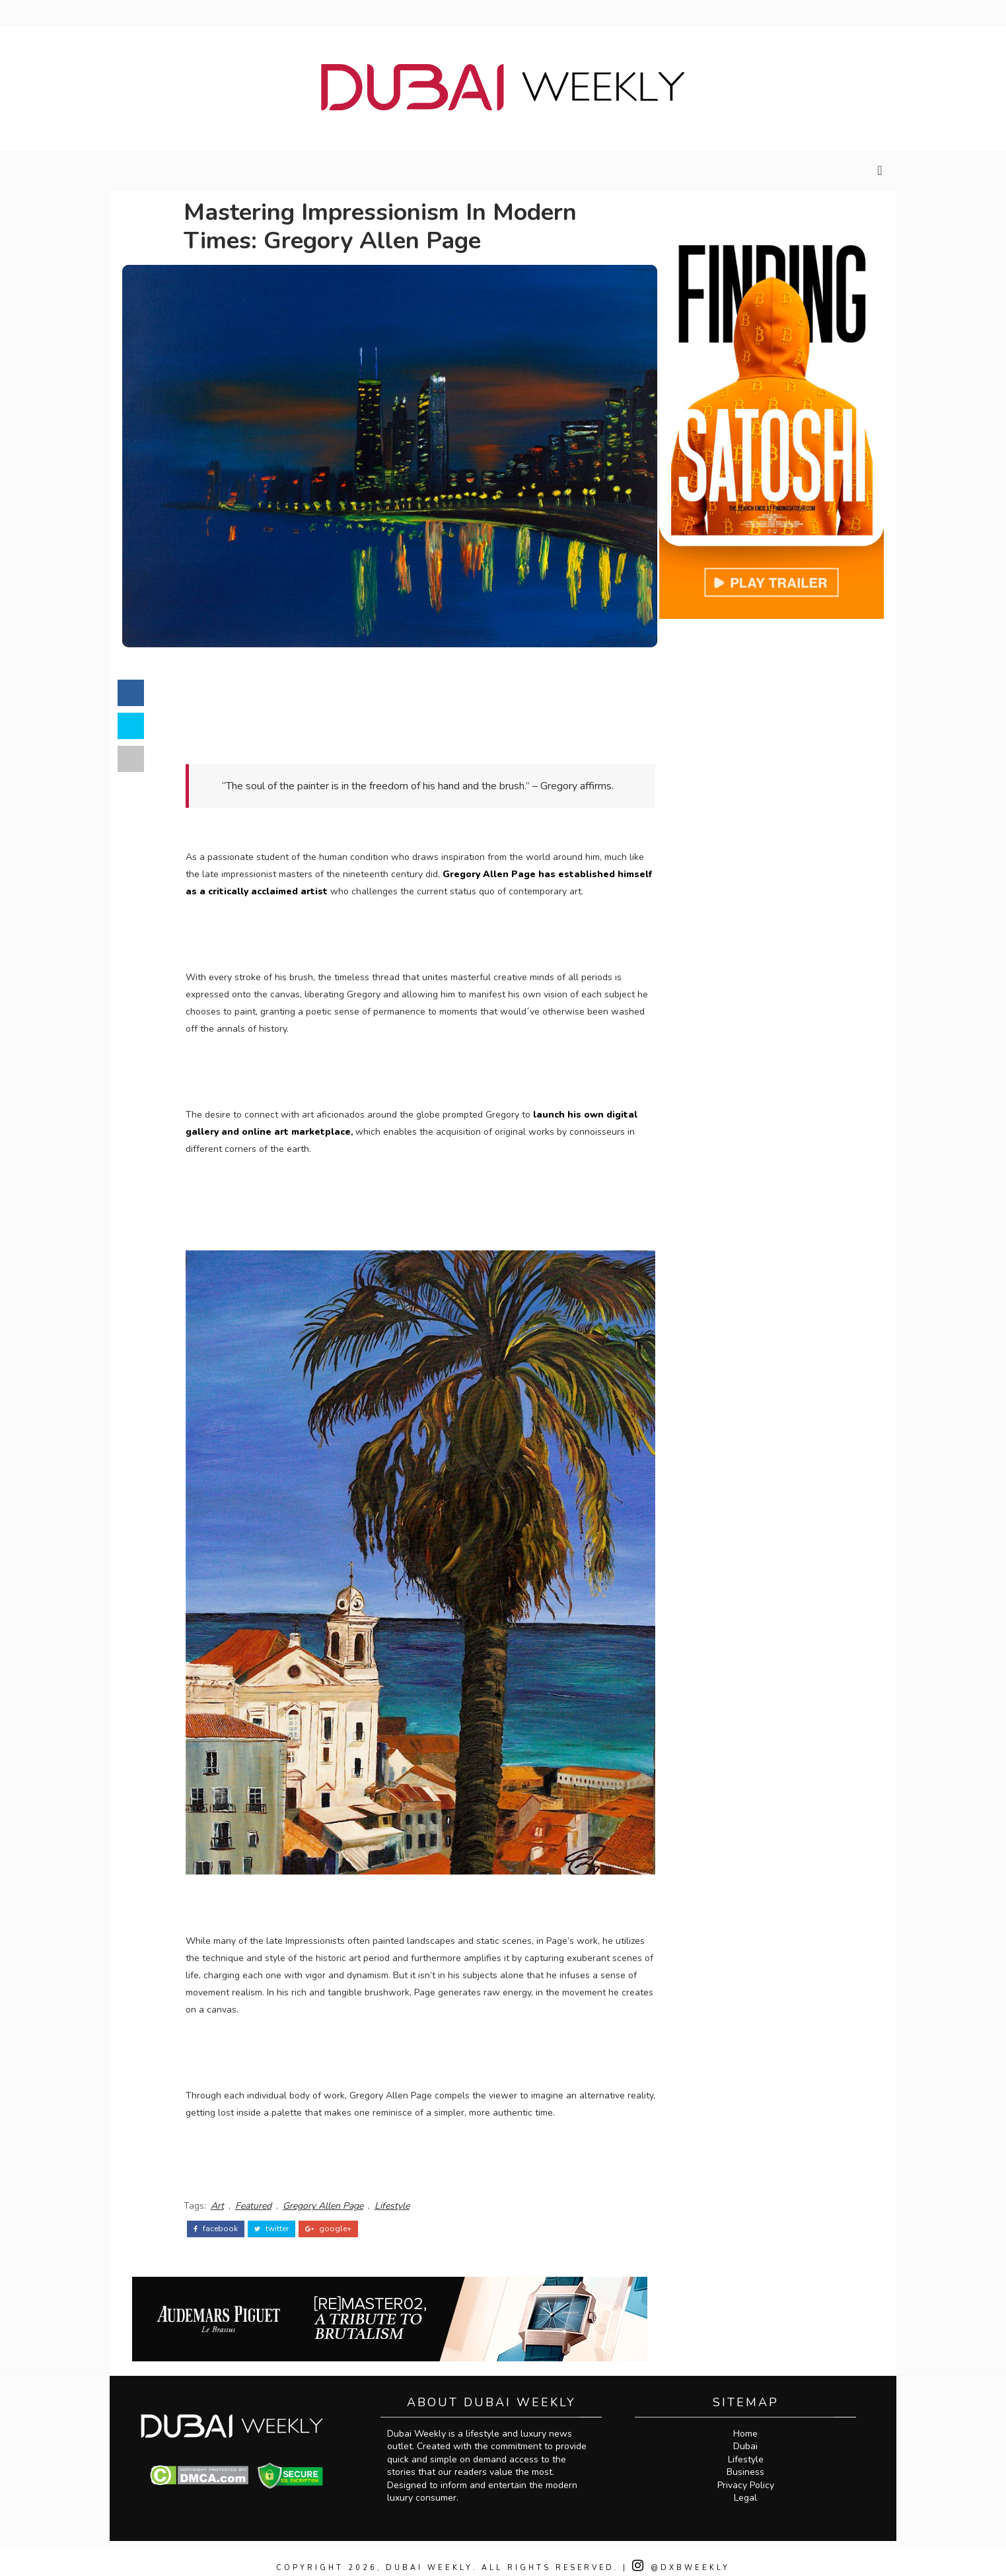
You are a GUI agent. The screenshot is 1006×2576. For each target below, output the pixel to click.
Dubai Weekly (427, 2556)
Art (229, 2194)
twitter (284, 2216)
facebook (228, 2216)
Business (751, 2460)
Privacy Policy (751, 2473)
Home (751, 2421)
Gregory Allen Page (335, 2194)
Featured (266, 2194)
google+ (341, 2216)
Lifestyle (404, 2194)
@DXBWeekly (684, 2556)
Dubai (751, 2434)
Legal (751, 2486)
